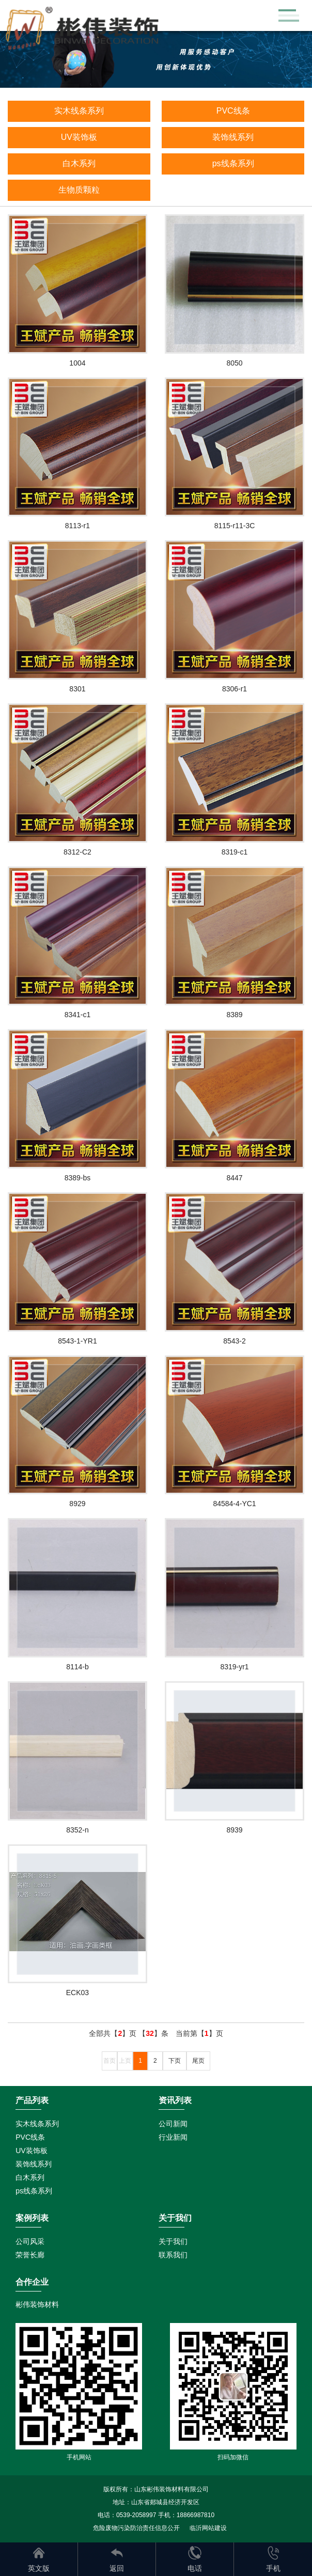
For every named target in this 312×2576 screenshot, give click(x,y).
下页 (174, 2060)
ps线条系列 (233, 163)
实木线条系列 (79, 110)
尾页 (198, 2060)
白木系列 (79, 163)
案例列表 (32, 2218)
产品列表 (32, 2100)
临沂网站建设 (208, 2528)
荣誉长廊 (29, 2255)
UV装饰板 (79, 137)
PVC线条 (233, 110)
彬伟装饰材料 (37, 2304)
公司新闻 (173, 2124)
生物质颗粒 (79, 189)
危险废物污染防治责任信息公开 (136, 2528)
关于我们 (173, 2241)
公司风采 (29, 2241)
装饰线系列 (233, 137)
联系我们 (173, 2255)
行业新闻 (173, 2137)
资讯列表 (175, 2100)
